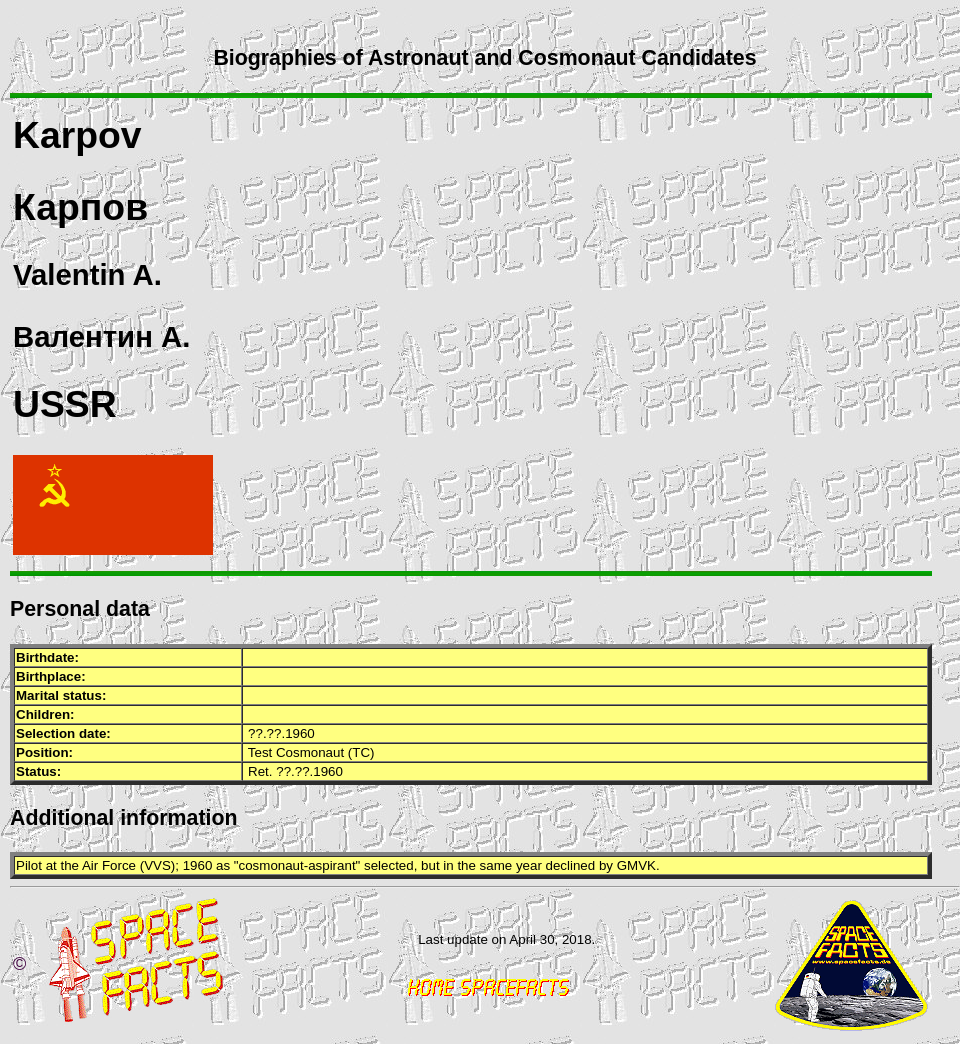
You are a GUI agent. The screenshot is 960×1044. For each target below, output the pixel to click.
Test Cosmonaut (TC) (311, 752)
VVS (157, 865)
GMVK (636, 865)
